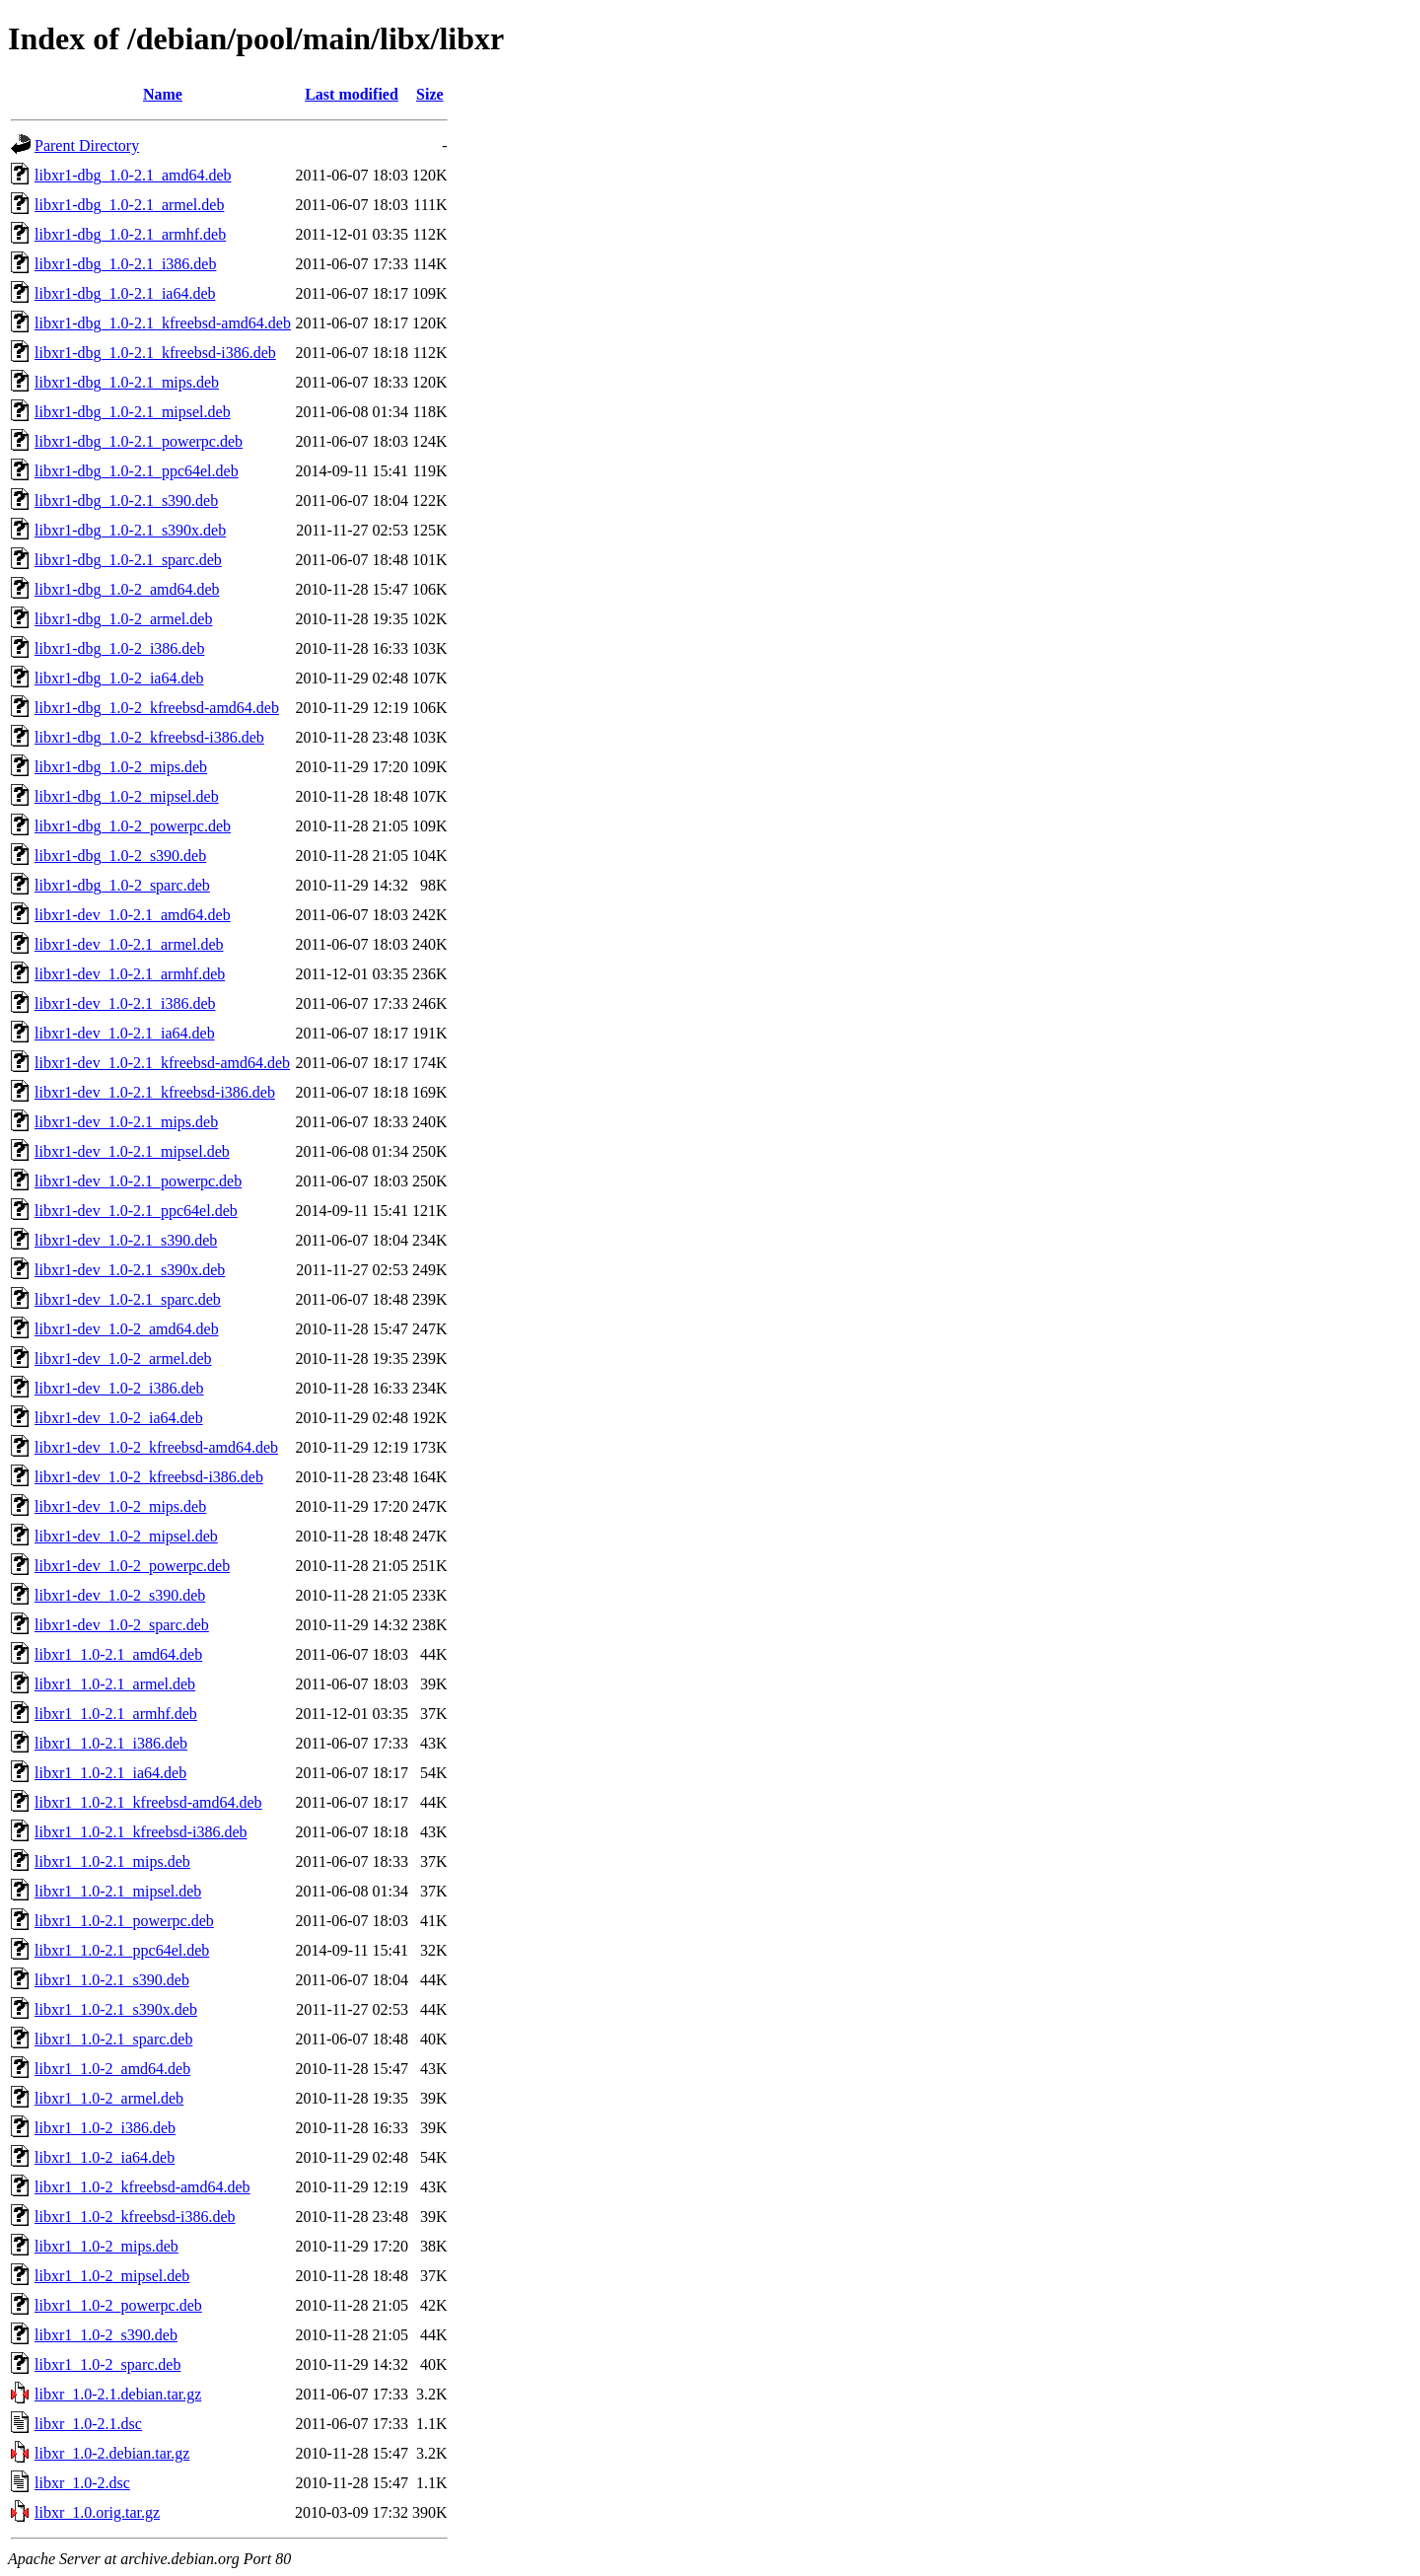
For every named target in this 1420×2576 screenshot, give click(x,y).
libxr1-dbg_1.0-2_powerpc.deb (133, 826)
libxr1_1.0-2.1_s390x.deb (116, 2009)
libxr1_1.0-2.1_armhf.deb (116, 1713)
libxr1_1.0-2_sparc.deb (107, 2364)
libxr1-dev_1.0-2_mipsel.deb (126, 1536)
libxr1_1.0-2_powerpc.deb (118, 2305)
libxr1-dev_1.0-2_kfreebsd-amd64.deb (156, 1447)
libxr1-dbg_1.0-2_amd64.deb (127, 589)
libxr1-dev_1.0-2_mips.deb (120, 1506)
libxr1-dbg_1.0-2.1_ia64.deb (125, 293)
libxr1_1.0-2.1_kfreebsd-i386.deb (141, 1832)
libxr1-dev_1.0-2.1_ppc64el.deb (136, 1210)
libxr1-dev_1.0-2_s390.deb (120, 1595)
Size (430, 94)
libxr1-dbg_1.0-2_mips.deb (121, 766)
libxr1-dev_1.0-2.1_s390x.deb (130, 1269)
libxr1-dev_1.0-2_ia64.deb (119, 1417)
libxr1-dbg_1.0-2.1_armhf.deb (130, 234)
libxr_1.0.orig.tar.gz (97, 2512)
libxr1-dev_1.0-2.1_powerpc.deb (138, 1181)
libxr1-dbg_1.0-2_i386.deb (119, 648)
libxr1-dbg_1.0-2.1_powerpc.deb (139, 441)
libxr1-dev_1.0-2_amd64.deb (127, 1329)
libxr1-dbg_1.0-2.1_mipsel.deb (133, 411)
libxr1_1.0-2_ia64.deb (105, 2157)
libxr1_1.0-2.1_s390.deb (112, 1979)
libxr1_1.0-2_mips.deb (106, 2246)
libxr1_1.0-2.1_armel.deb (115, 1684)
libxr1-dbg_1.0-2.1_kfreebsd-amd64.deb (163, 323)
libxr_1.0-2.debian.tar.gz (112, 2453)
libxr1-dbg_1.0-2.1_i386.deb (125, 263)
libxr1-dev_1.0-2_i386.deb (119, 1388)
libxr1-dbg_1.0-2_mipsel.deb (127, 796)
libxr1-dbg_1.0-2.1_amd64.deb (133, 175)
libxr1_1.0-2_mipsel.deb (112, 2275)
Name (162, 94)
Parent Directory (87, 145)
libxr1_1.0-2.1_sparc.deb (113, 2039)
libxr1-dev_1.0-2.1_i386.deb (125, 1003)
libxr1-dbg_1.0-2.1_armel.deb (129, 204)
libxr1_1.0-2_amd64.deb (112, 2068)
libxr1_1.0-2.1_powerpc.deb (124, 1920)
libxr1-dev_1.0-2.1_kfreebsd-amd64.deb (162, 1062)
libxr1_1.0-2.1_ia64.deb (110, 1772)
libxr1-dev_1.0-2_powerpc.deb (132, 1565)
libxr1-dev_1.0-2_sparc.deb (122, 1624)
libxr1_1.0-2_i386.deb (105, 2127)
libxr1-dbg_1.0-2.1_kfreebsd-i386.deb (155, 352)
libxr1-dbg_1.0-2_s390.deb (120, 855)
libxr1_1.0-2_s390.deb (106, 2334)
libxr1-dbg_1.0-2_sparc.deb (122, 885)
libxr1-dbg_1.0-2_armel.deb (123, 618)
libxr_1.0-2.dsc (82, 2482)
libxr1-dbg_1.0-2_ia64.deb (119, 678)
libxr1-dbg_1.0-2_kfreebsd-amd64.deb (157, 707)
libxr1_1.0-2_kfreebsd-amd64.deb (142, 2187)
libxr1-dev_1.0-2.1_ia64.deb (125, 1033)
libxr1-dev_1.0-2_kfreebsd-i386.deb (149, 1476)
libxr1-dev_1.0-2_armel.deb (123, 1358)
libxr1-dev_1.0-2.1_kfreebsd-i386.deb (155, 1092)
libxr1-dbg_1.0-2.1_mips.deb (127, 382)
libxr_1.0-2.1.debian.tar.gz (118, 2394)
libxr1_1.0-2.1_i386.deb (111, 1743)
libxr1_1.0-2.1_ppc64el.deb (122, 1950)
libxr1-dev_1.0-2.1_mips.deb (126, 1121)
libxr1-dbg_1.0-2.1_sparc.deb (128, 559)
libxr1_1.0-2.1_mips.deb (112, 1861)
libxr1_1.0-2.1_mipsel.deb (118, 1891)
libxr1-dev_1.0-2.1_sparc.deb (128, 1299)
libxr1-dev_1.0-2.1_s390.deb (126, 1240)
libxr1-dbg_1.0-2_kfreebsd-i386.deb (149, 737)
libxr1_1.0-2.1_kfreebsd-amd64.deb (148, 1802)
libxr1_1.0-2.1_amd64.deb (118, 1654)
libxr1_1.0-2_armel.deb (109, 2098)
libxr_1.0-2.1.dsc (88, 2423)
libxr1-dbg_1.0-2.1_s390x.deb (130, 530)
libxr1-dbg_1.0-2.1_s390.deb (126, 500)
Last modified (351, 94)
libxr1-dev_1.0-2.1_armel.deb (129, 944)
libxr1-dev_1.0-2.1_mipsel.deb (132, 1151)
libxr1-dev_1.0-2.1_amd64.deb (133, 914)
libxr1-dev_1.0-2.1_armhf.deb (130, 974)
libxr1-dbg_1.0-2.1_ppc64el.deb (137, 471)
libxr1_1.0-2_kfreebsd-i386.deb (135, 2216)
